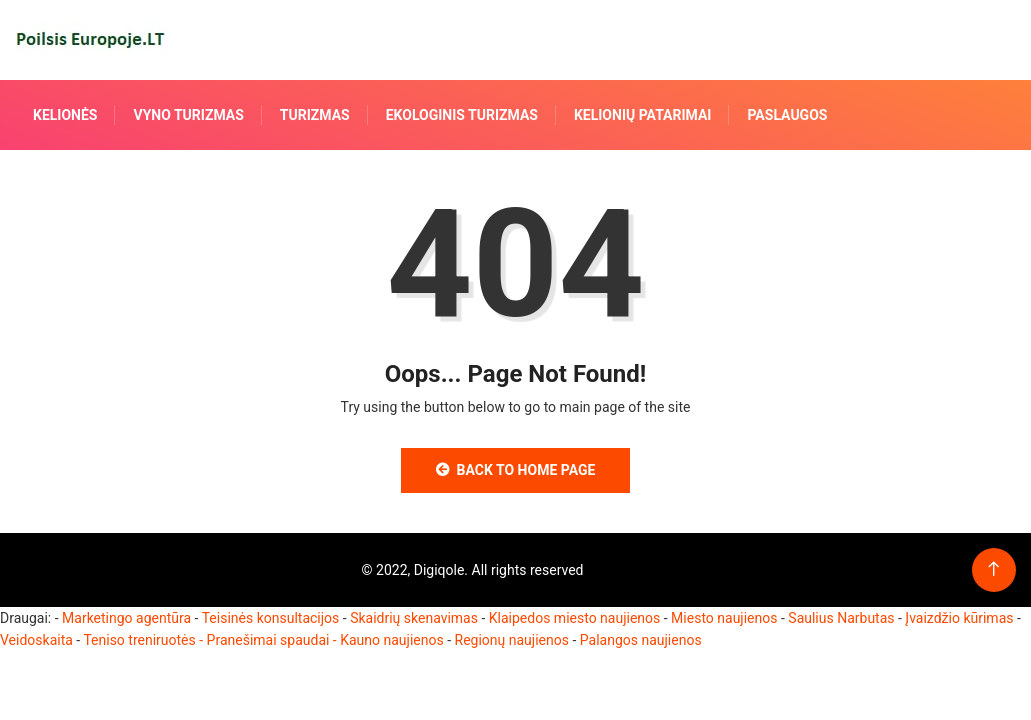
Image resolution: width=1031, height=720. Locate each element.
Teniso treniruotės (139, 640)
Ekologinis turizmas (462, 115)
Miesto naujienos (724, 618)
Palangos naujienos (641, 640)
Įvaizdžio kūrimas (959, 618)
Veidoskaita (36, 640)
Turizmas (315, 115)
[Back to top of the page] (993, 569)
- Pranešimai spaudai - (269, 640)
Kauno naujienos (392, 640)
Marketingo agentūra (126, 618)
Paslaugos (787, 115)
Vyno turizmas (188, 115)
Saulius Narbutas (841, 618)
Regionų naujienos (512, 640)
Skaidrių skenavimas (414, 618)
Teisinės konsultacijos (271, 618)
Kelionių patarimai (643, 115)
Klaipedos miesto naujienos (575, 618)
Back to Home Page (516, 470)
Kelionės (65, 115)
